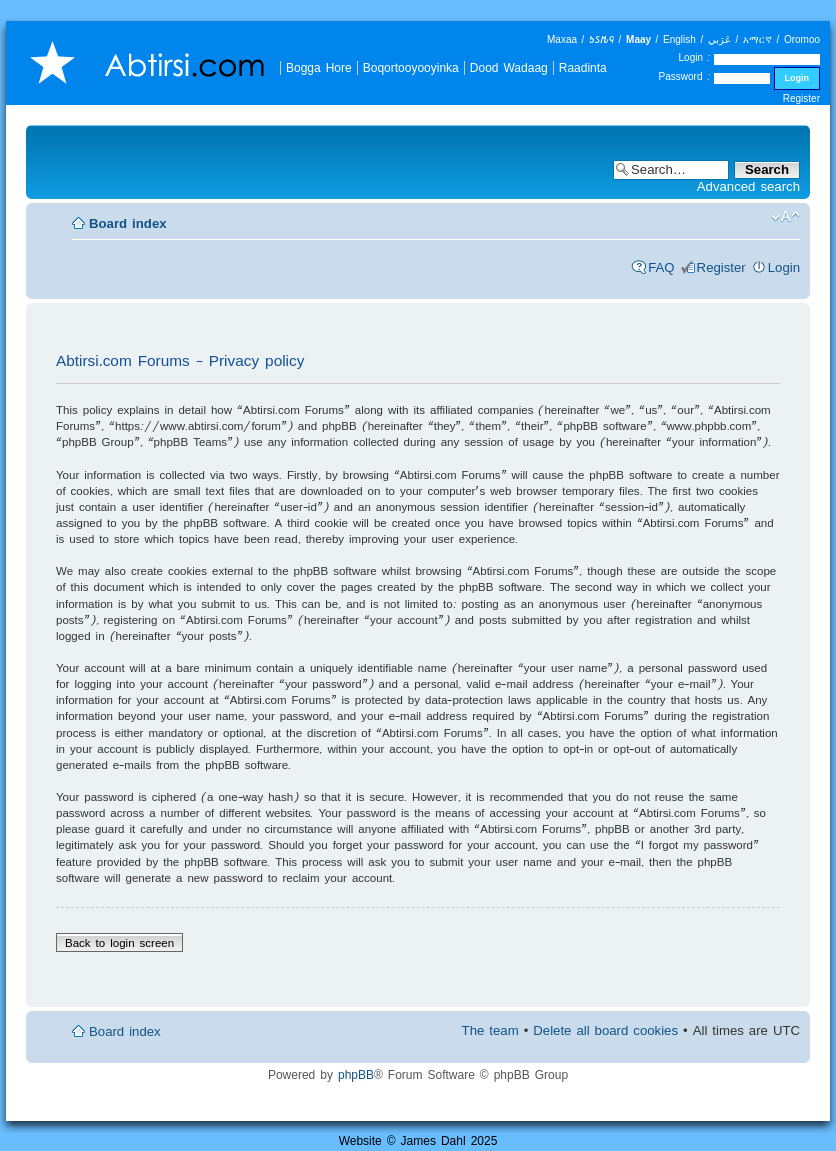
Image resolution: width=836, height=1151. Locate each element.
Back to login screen (119, 942)
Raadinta (583, 67)
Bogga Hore (319, 67)
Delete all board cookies (605, 1030)
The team (490, 1030)
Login (784, 267)
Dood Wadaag (509, 67)
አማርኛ (757, 39)
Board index (128, 223)
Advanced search (748, 186)
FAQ (661, 267)
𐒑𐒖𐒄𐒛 (601, 39)
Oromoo (802, 39)
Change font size (785, 217)
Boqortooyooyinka (411, 67)
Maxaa (562, 39)
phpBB (356, 1074)
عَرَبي (719, 39)
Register (801, 98)
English (679, 39)
